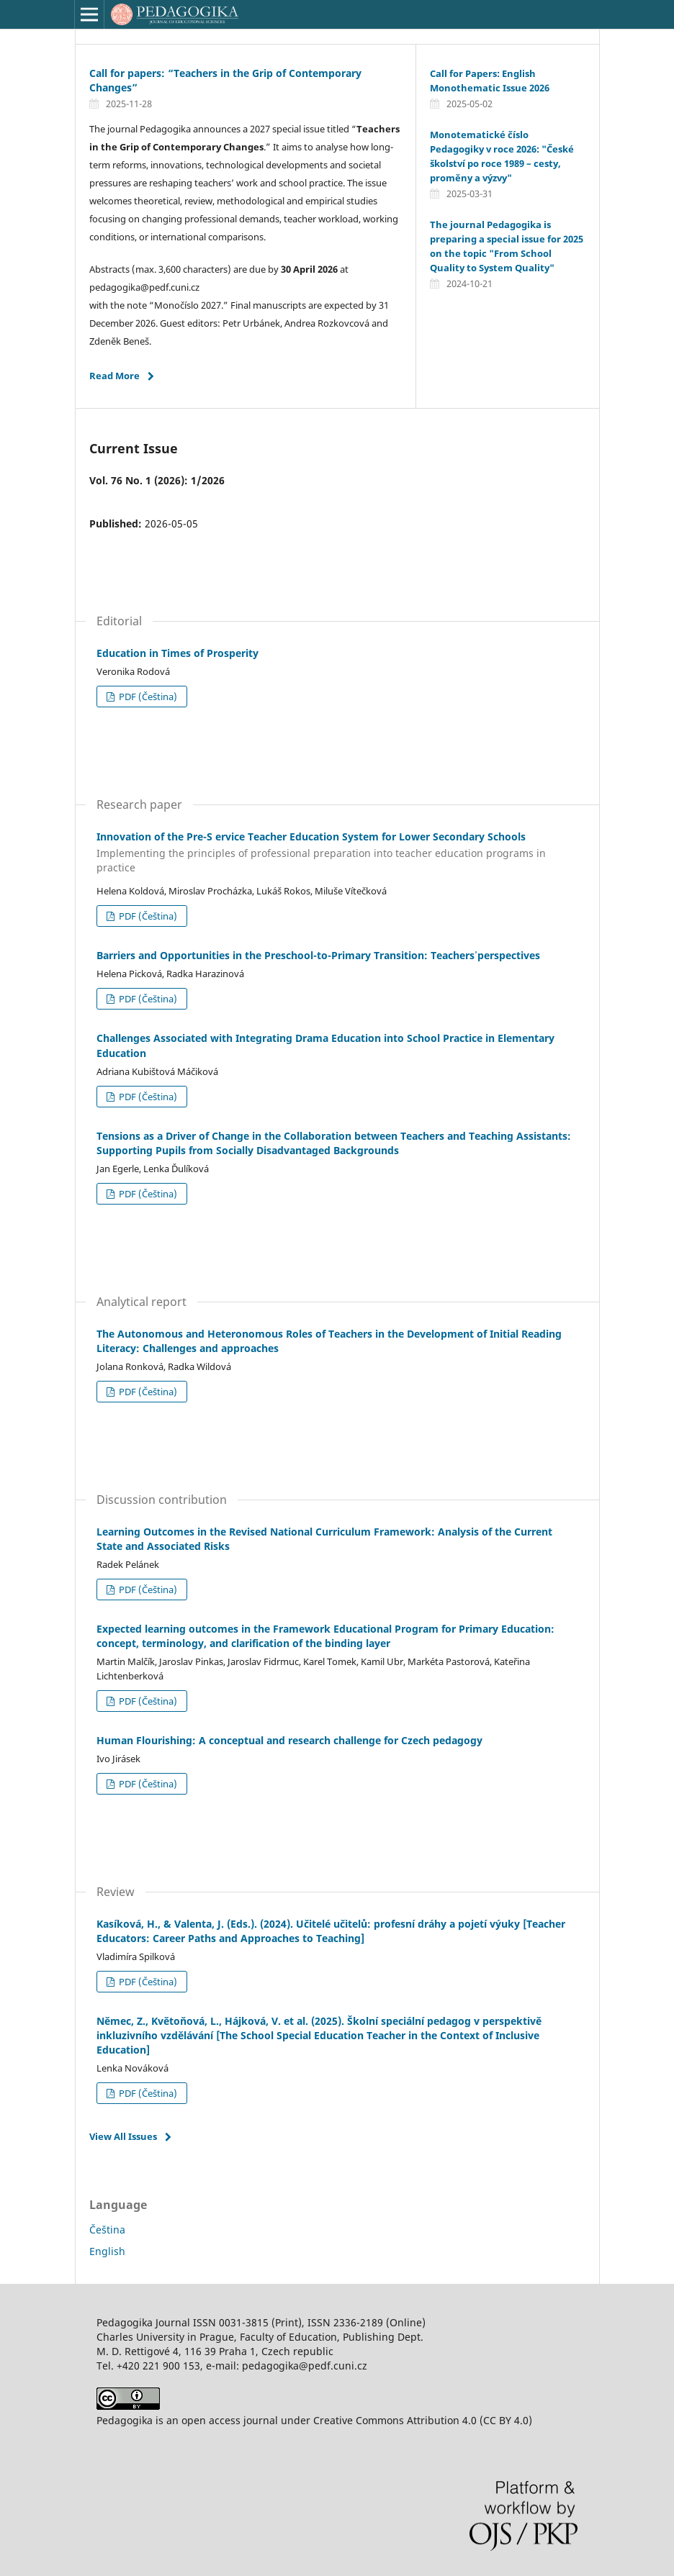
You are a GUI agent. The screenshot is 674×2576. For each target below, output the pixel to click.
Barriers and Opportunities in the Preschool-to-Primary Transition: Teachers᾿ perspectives (318, 955)
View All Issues (123, 2136)
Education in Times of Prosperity (177, 653)
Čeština (107, 2229)
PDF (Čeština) (147, 696)
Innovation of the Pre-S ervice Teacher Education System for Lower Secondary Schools (337, 853)
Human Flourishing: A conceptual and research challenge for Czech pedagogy (289, 1740)
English (107, 2251)
